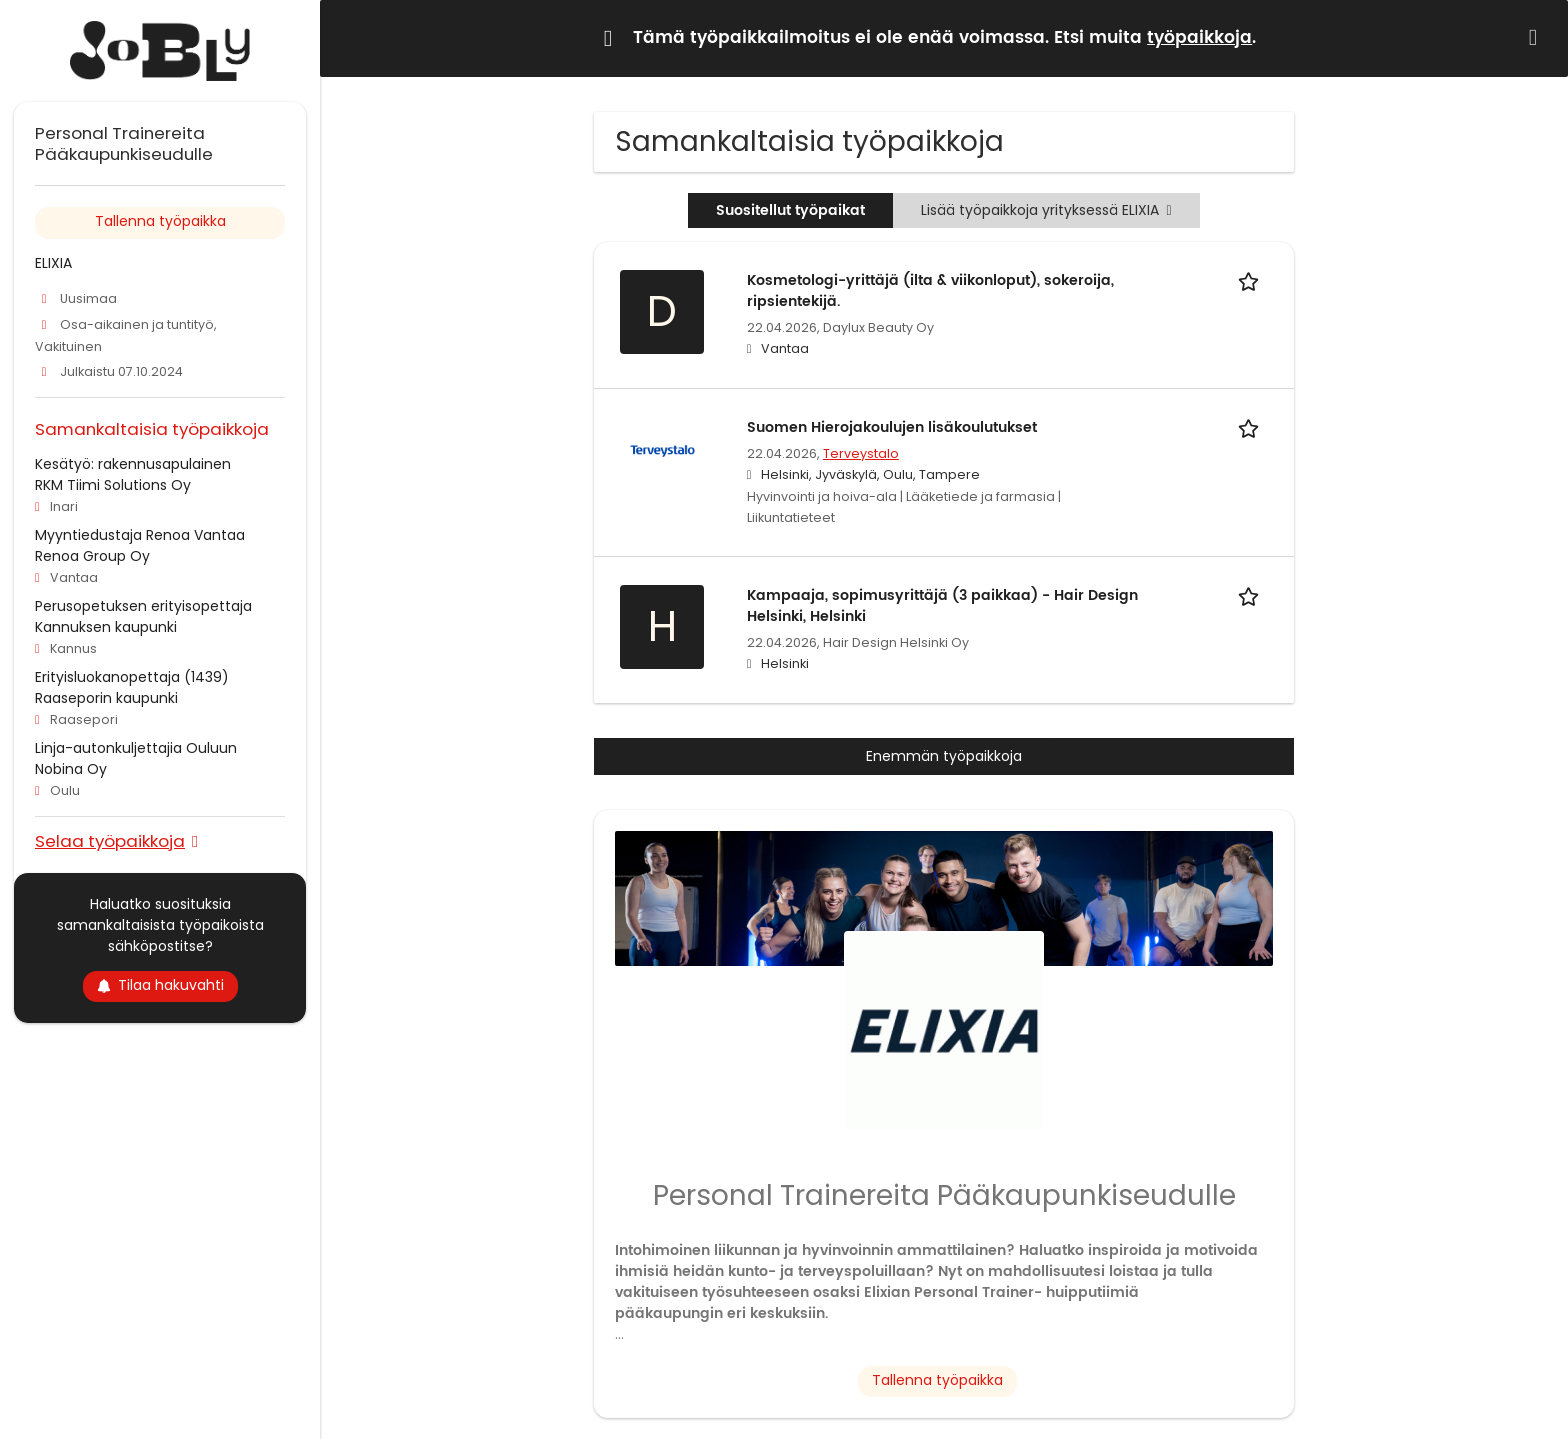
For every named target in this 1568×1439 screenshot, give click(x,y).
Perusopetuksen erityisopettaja (143, 606)
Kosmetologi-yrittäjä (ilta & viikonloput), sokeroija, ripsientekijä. (930, 291)
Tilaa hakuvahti (160, 985)
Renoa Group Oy (92, 556)
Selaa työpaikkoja (110, 840)
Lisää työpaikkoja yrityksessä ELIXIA (1046, 210)
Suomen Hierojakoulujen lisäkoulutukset (892, 427)
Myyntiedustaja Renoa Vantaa (140, 535)
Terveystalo (861, 453)
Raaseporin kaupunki (106, 698)
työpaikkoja (1199, 38)
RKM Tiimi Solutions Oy (113, 485)
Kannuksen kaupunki (106, 627)
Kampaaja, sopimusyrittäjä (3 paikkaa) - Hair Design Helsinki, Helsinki (942, 606)
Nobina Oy (71, 769)
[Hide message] (1537, 37)
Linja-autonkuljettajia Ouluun (136, 748)
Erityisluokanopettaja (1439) (132, 677)
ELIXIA (53, 263)
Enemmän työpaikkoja (944, 756)
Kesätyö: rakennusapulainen (133, 464)
